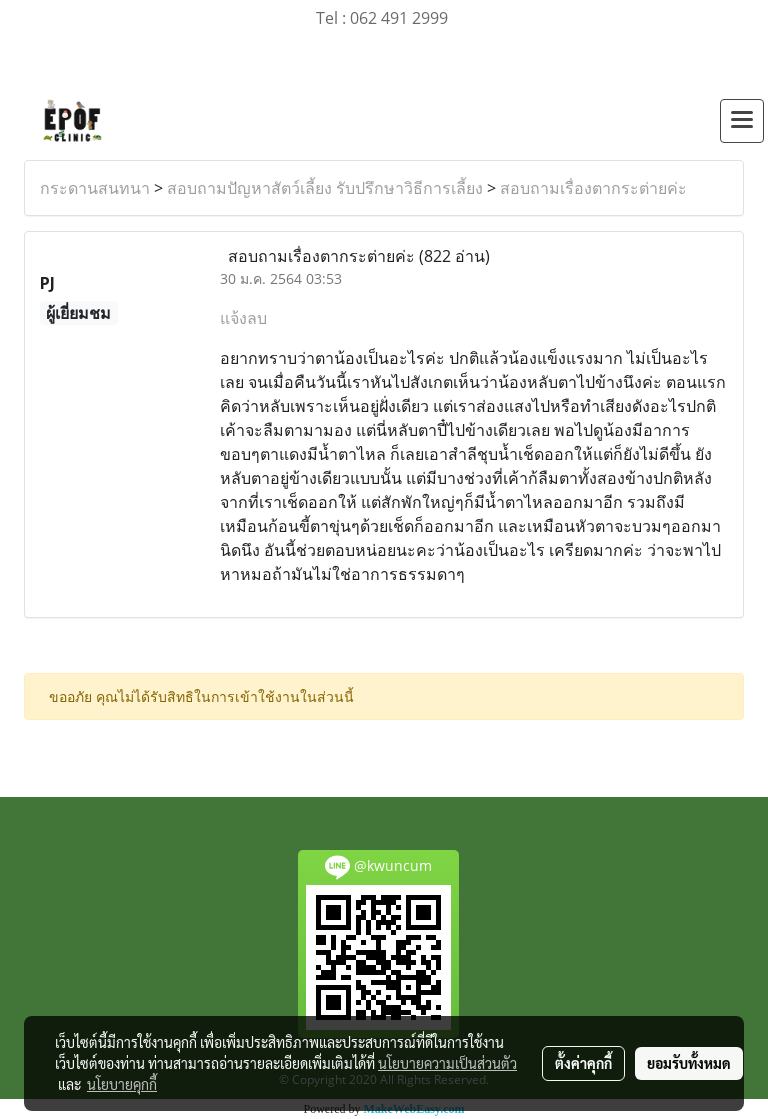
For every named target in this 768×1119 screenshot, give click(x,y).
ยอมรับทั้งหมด (689, 1063)
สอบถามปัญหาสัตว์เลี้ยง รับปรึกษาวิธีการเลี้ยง (325, 188)
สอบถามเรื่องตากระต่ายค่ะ (593, 188)
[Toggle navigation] (742, 121)
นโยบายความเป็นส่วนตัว (447, 1063)
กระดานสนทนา (95, 188)
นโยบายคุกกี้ (122, 1084)
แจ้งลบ (243, 318)
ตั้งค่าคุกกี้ (583, 1063)
